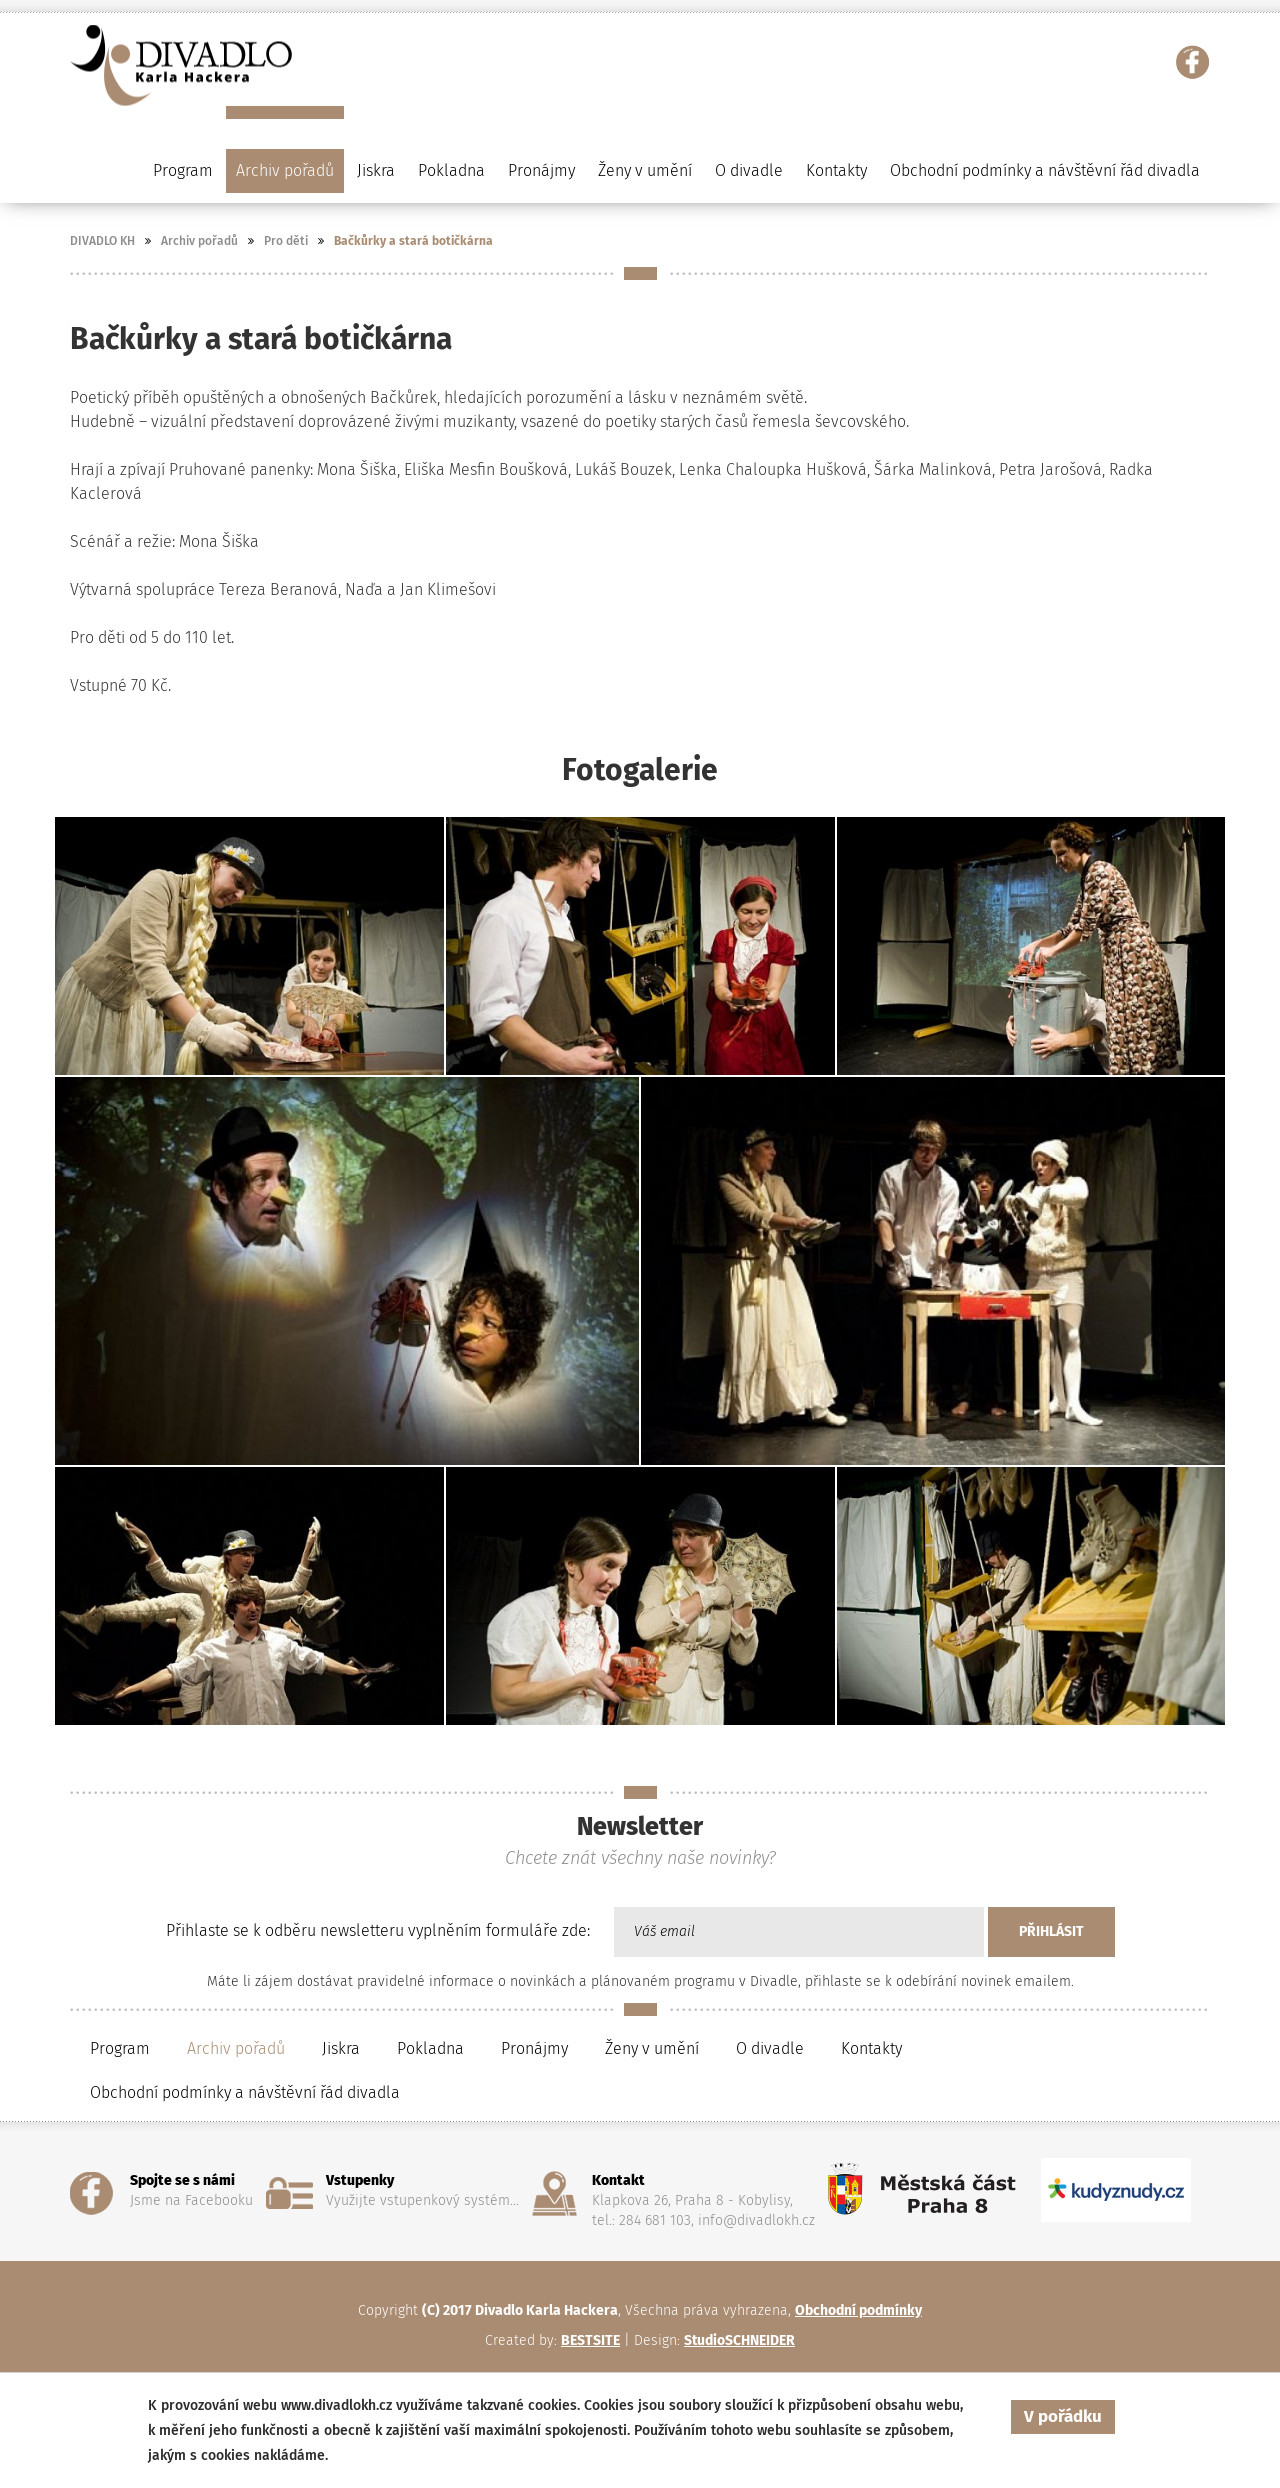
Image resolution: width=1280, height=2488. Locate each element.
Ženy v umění (652, 2048)
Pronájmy (541, 170)
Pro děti (286, 241)
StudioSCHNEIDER (739, 2340)
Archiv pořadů (199, 241)
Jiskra (376, 170)
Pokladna (451, 170)
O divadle (770, 2048)
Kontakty (836, 170)
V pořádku (1063, 2416)
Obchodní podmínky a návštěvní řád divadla (1045, 170)
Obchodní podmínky (858, 2310)
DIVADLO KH (102, 241)
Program (120, 2048)
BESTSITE (590, 2340)
